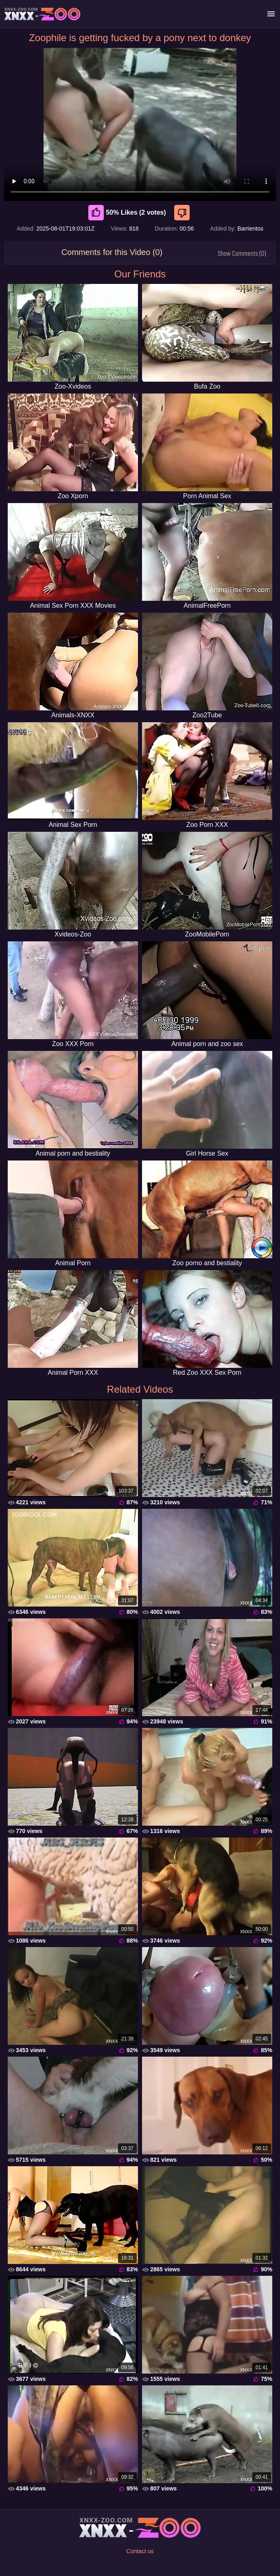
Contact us (140, 2551)
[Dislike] (183, 212)
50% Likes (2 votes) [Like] (127, 212)
